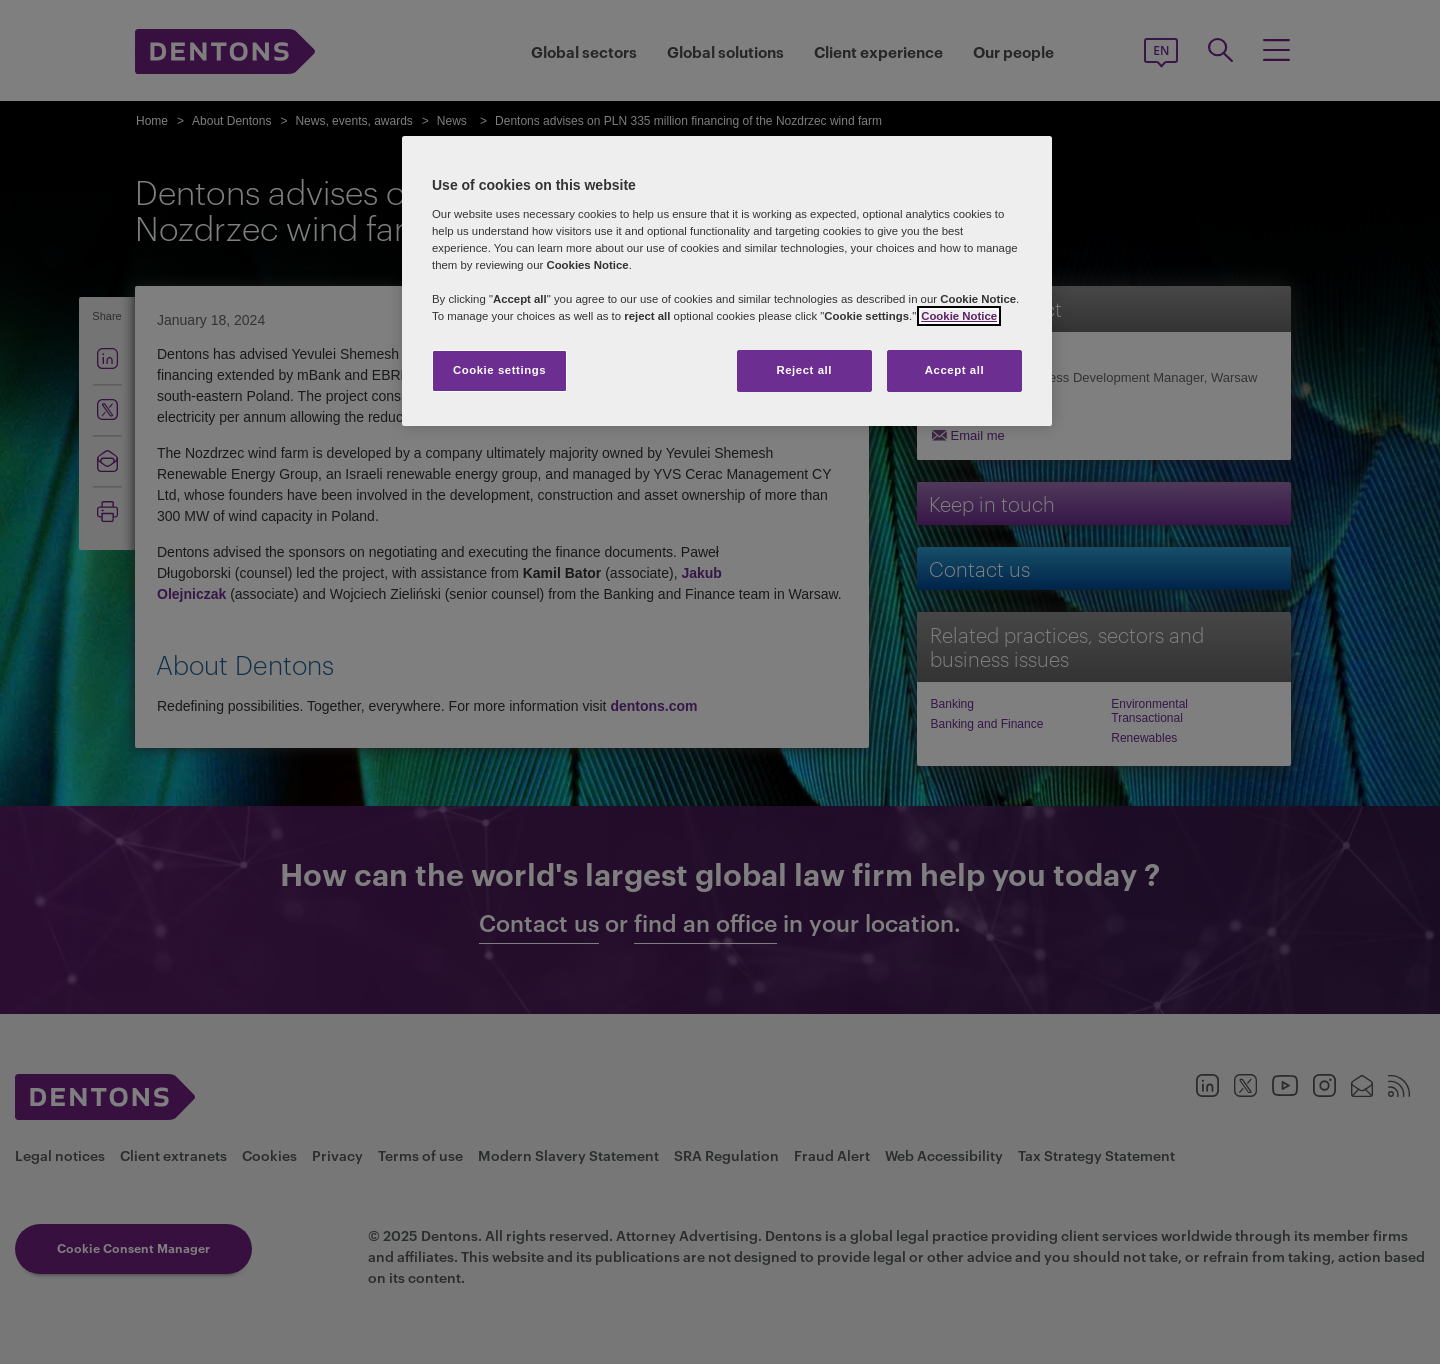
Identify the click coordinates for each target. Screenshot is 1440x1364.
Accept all (954, 370)
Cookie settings (499, 370)
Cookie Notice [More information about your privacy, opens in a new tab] (959, 316)
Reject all (804, 370)
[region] (727, 281)
